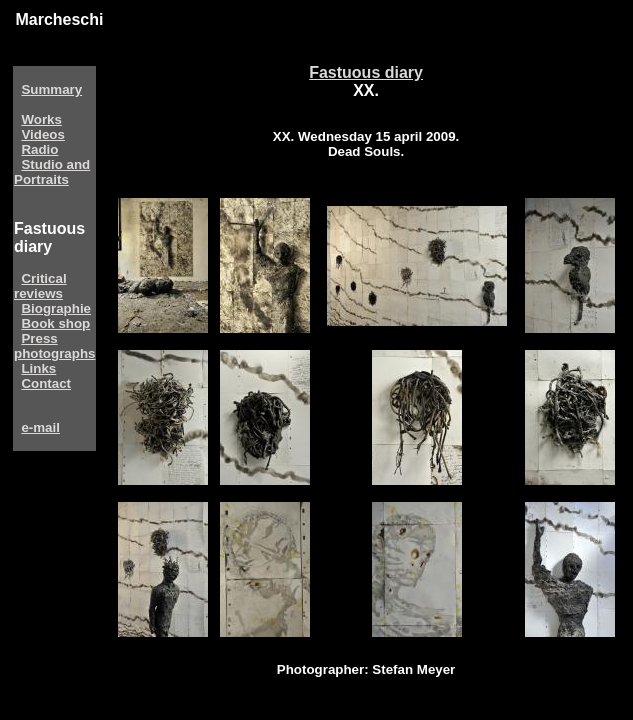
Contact (46, 383)
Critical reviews (40, 286)
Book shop (55, 323)
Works (41, 119)
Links (38, 368)
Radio (39, 149)
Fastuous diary (366, 72)
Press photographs (54, 346)
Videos (42, 134)
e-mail (40, 427)
